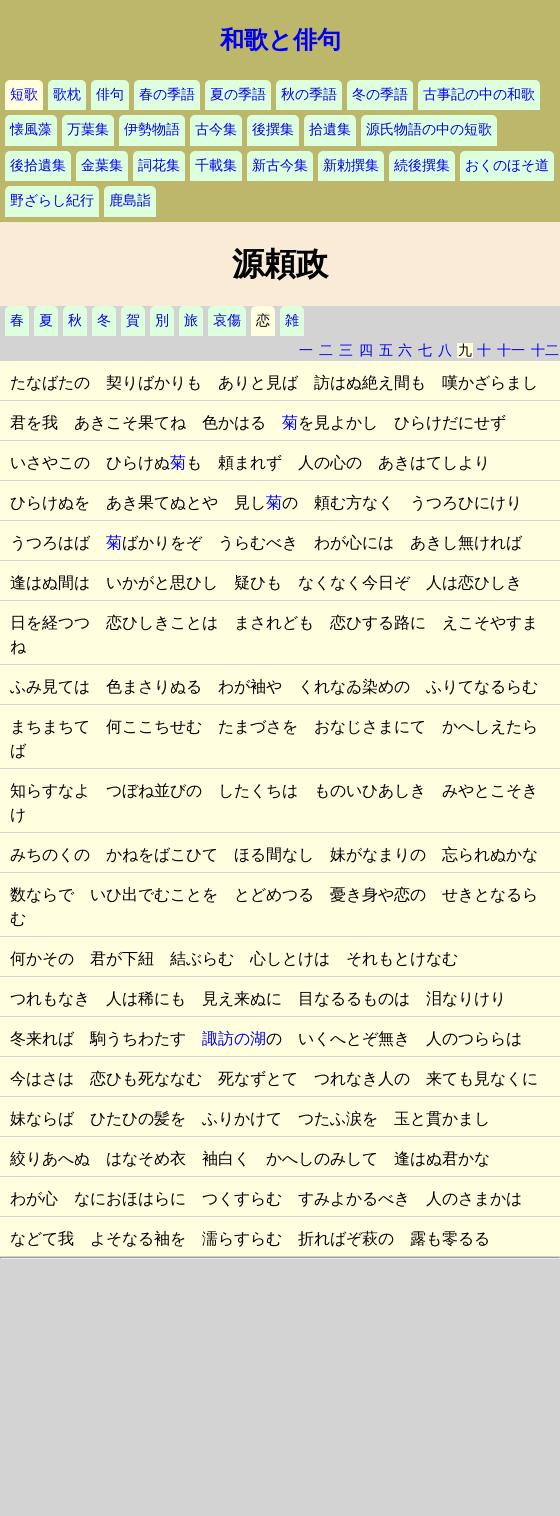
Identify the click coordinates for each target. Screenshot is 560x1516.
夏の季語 (238, 94)
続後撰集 (422, 165)
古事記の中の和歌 (479, 94)
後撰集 (273, 129)
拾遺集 (330, 129)
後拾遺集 (38, 165)
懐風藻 (31, 129)
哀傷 (227, 320)
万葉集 (88, 129)
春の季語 (167, 94)
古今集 (216, 129)
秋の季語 (309, 94)
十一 (511, 350)
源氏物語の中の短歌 (429, 129)
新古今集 (280, 165)
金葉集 (102, 165)
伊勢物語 (152, 129)
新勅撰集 (351, 165)
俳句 (110, 94)
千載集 (216, 165)
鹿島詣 (130, 200)
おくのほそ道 (507, 165)
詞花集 (159, 165)
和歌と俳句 (280, 40)
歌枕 (67, 94)
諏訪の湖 (234, 1038)
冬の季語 (380, 94)
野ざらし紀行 (52, 200)
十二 (545, 350)
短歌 (24, 94)
